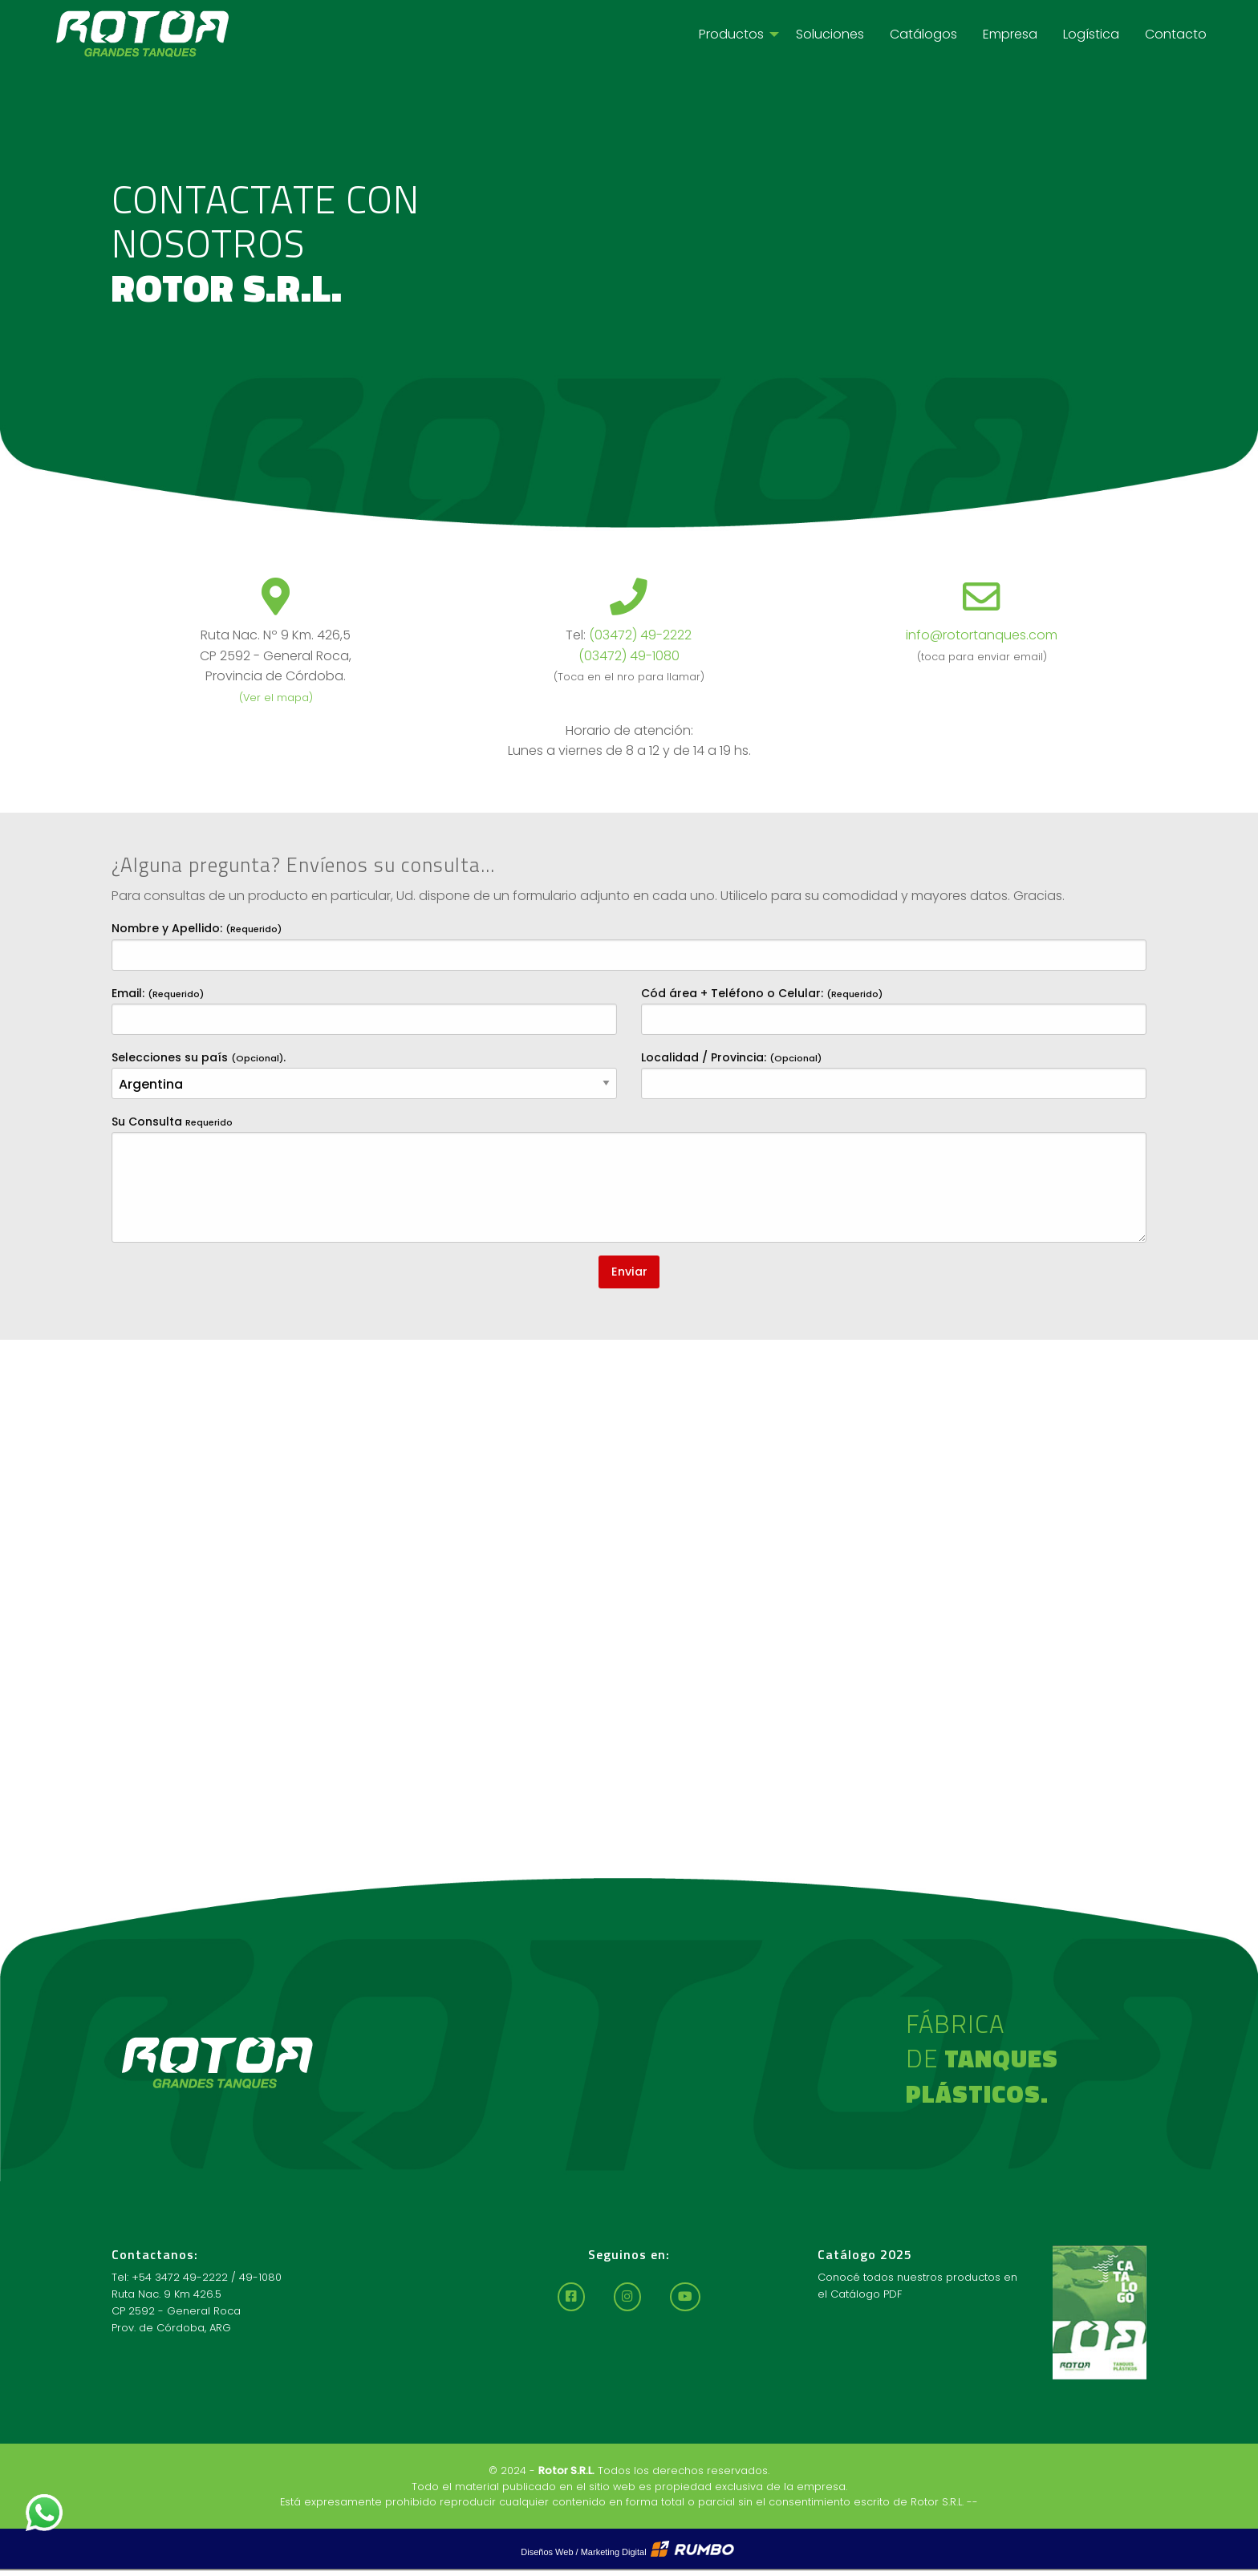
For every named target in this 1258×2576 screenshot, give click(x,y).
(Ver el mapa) (276, 697)
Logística (1091, 34)
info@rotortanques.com (981, 635)
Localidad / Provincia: (893, 1074)
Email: (364, 1010)
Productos (731, 34)
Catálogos (923, 34)
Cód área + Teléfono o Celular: (893, 1010)
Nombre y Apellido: (629, 945)
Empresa (1010, 34)
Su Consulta (629, 1178)
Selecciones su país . (364, 1074)
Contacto (1176, 34)
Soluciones (830, 34)
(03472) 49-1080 (629, 656)
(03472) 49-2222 (640, 635)
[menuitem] (734, 34)
